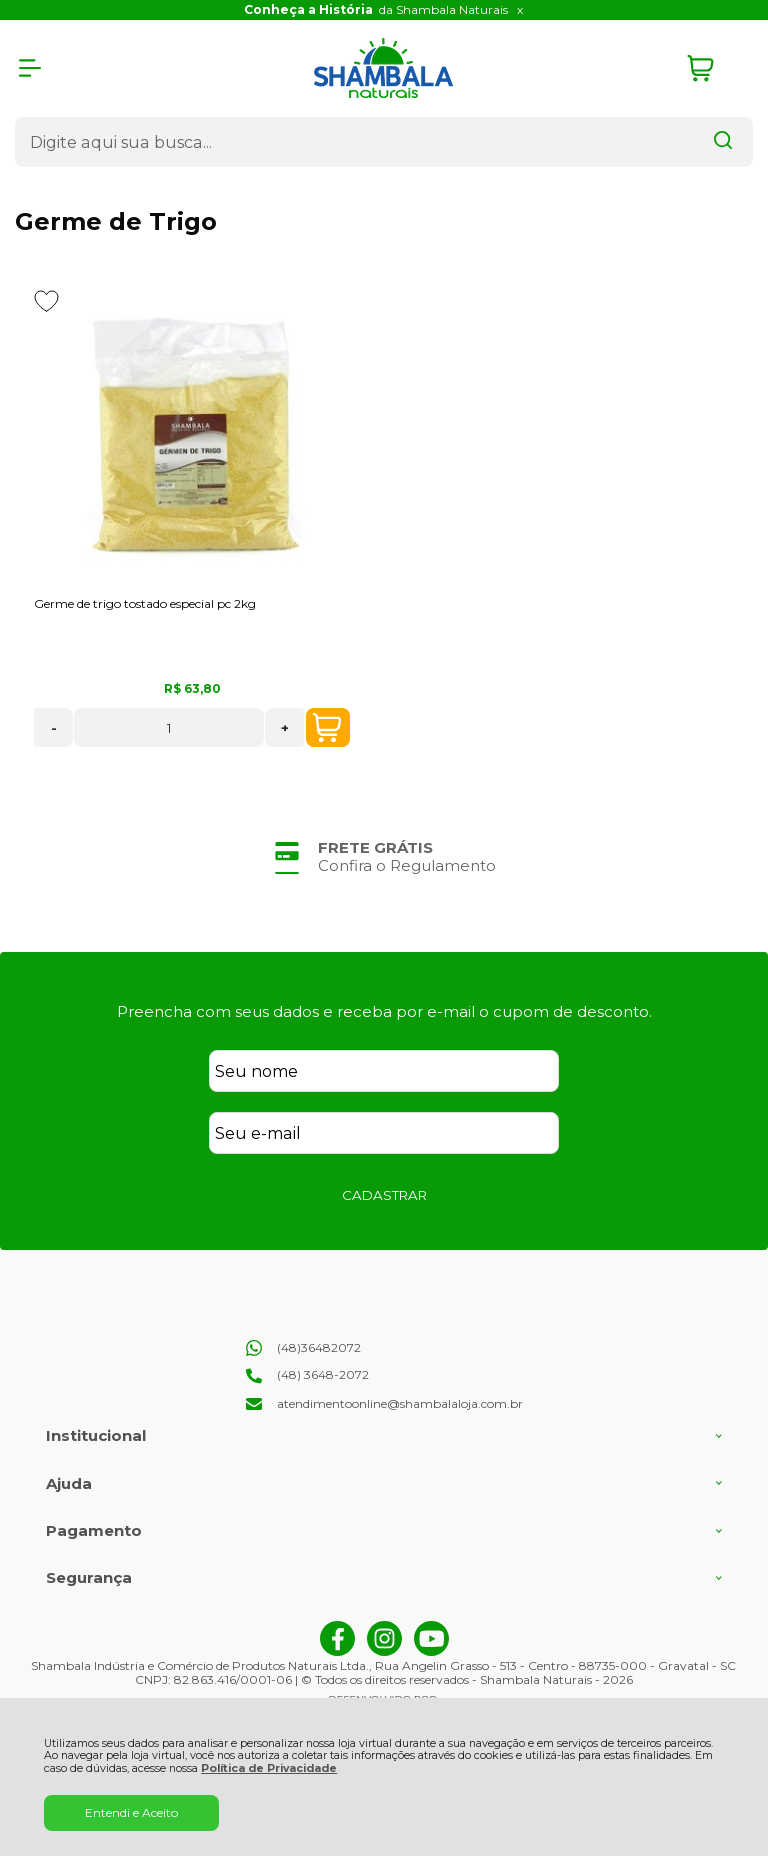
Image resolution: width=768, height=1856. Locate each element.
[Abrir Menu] (30, 68)
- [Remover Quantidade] (54, 728)
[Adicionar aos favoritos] (46, 301)
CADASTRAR (384, 1195)
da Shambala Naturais (376, 9)
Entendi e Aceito (131, 1812)
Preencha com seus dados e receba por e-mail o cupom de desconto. (384, 1011)
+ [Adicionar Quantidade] (285, 728)
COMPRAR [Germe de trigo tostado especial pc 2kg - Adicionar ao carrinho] (327, 728)
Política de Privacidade (269, 1768)
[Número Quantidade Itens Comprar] (169, 727)
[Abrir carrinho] (715, 68)
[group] (383, 856)
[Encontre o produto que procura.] (723, 142)
